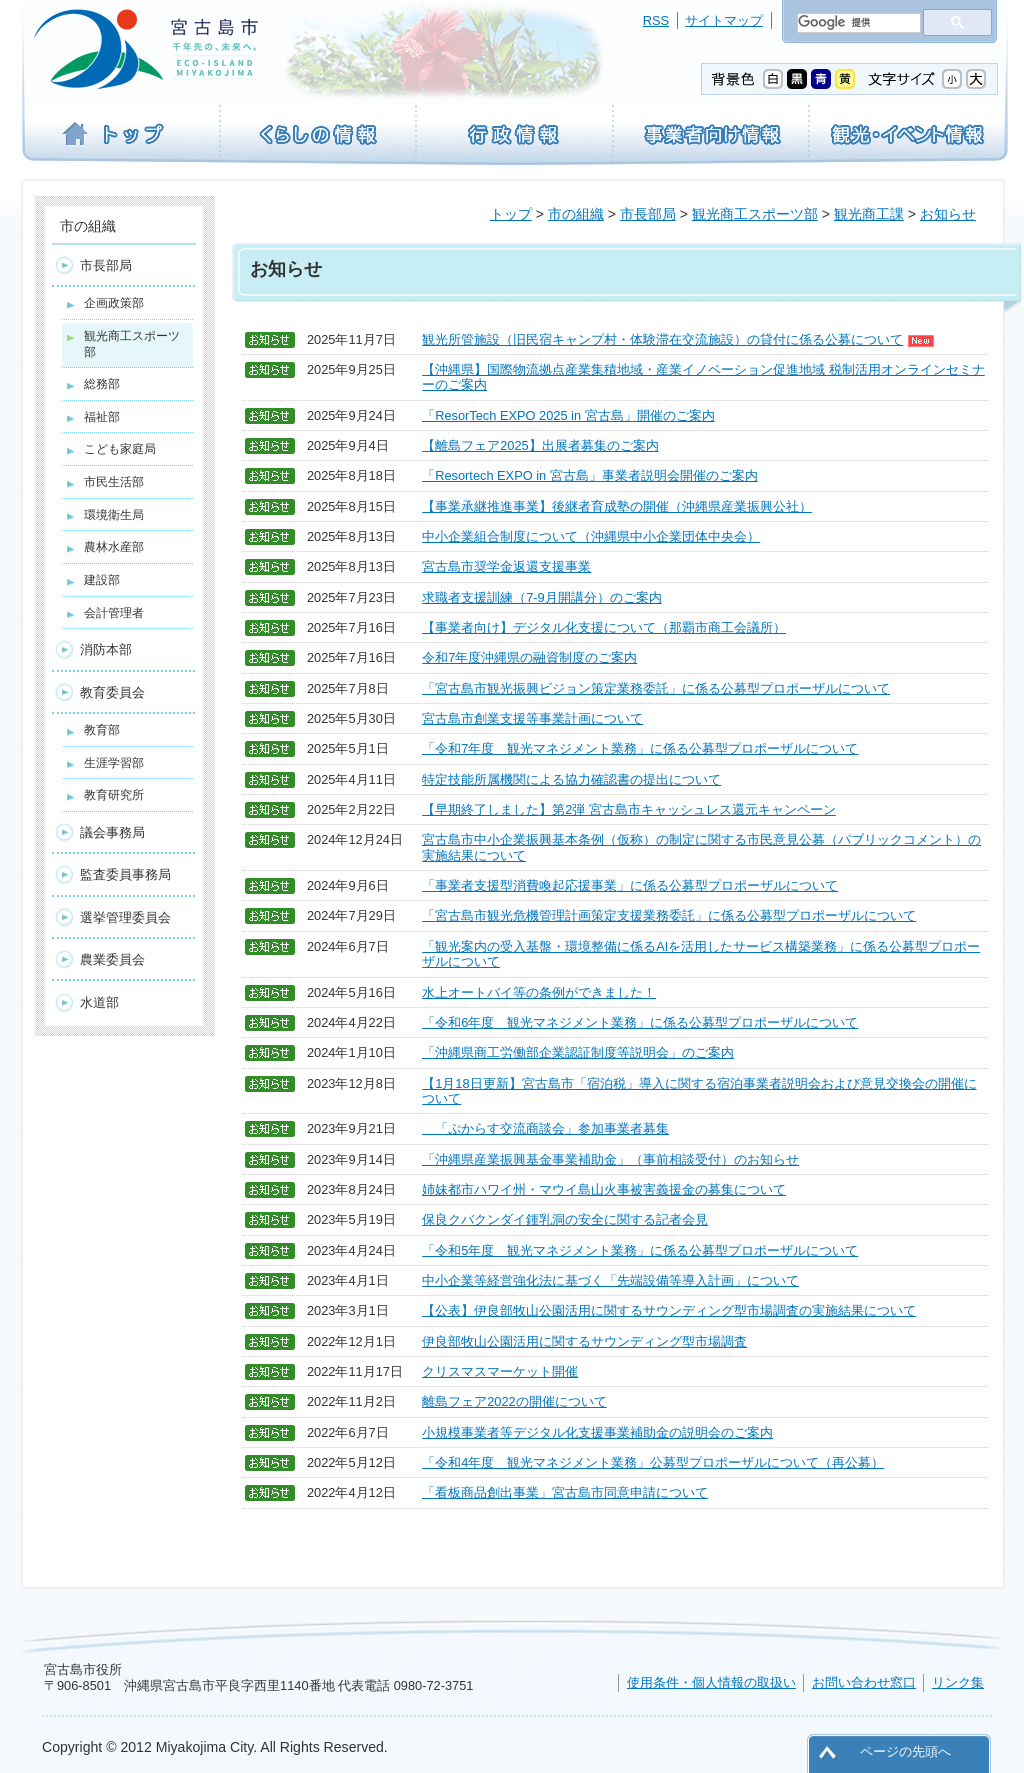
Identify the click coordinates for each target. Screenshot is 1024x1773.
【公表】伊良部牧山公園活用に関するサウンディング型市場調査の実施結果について (669, 1310)
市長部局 (648, 214)
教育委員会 (112, 692)
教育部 (102, 730)
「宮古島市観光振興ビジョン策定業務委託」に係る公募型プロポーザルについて (656, 688)
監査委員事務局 (125, 874)
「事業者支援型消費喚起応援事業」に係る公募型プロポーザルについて (630, 885)
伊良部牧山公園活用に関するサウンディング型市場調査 (584, 1341)
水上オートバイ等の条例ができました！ (539, 992)
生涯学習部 (114, 763)
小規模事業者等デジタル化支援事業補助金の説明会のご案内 (597, 1432)
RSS (656, 20)
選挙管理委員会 (125, 917)
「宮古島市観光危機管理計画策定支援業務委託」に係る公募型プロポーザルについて (669, 915)
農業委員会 (112, 959)
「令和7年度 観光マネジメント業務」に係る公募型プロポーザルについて (640, 748)
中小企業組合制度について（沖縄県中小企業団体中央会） (591, 536)
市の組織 (576, 214)
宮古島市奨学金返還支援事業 (506, 566)
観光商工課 (869, 214)
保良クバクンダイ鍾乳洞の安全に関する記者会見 (565, 1219)
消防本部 (106, 649)
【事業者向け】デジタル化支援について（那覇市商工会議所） (604, 627)
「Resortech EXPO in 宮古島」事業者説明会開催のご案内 (590, 475)
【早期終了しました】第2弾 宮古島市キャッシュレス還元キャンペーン (629, 809)
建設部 (102, 580)
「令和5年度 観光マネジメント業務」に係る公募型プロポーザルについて (640, 1250)
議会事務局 (112, 832)
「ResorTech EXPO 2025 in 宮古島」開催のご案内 (568, 415)
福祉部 (102, 417)
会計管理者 (114, 613)
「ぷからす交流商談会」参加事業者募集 (545, 1128)
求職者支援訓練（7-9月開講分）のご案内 (542, 597)
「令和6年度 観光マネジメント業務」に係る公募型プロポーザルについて (640, 1022)
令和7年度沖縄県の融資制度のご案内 (529, 657)
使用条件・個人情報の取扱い (711, 1682)
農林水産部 (114, 547)
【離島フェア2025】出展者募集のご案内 (540, 445)
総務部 (102, 384)
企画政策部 (114, 303)
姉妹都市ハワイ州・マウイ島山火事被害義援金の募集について (604, 1189)
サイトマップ (724, 20)
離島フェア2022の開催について (514, 1401)
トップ (511, 214)
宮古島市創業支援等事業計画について (532, 718)
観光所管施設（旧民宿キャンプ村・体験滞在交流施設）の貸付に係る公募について (678, 339)
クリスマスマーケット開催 (500, 1371)
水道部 (99, 1002)
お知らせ (948, 214)
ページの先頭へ (905, 1751)
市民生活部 (114, 482)
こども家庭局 (120, 449)
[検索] (857, 23)
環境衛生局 (114, 515)
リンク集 (958, 1682)
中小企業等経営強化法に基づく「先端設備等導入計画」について (610, 1280)
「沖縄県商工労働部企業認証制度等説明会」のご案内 (578, 1052)
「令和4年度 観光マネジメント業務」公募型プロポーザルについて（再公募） (653, 1462)
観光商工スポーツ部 (755, 214)
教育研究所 (114, 795)
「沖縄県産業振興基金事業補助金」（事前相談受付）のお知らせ (610, 1159)
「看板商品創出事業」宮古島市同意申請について (565, 1492)
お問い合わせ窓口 (864, 1682)
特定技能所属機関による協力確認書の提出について (571, 779)
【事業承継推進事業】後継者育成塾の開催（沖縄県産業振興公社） (617, 506)
